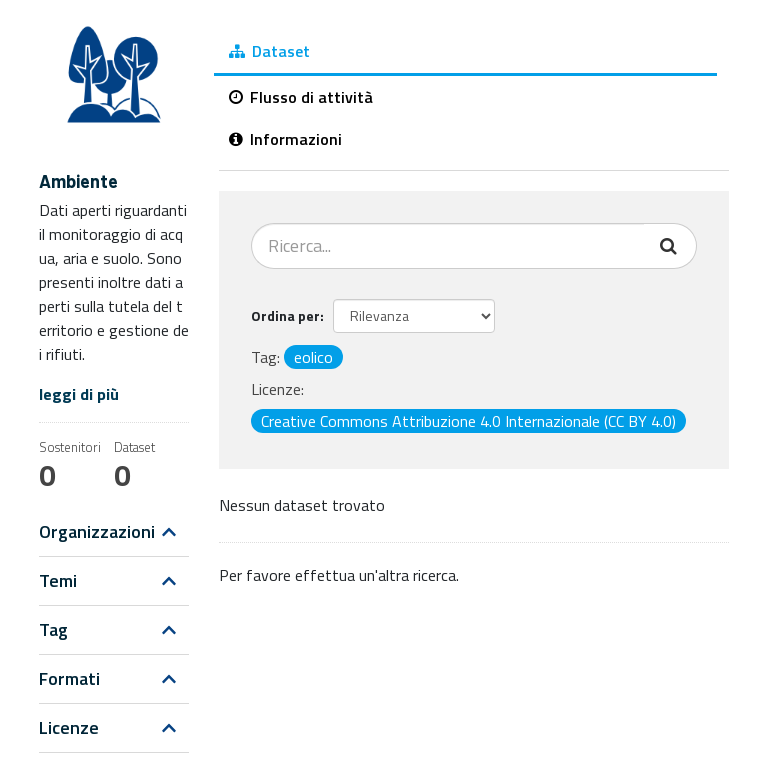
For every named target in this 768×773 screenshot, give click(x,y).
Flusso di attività (301, 97)
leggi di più (79, 394)
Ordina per (285, 315)
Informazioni (285, 139)
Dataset (269, 51)
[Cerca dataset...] (448, 246)
